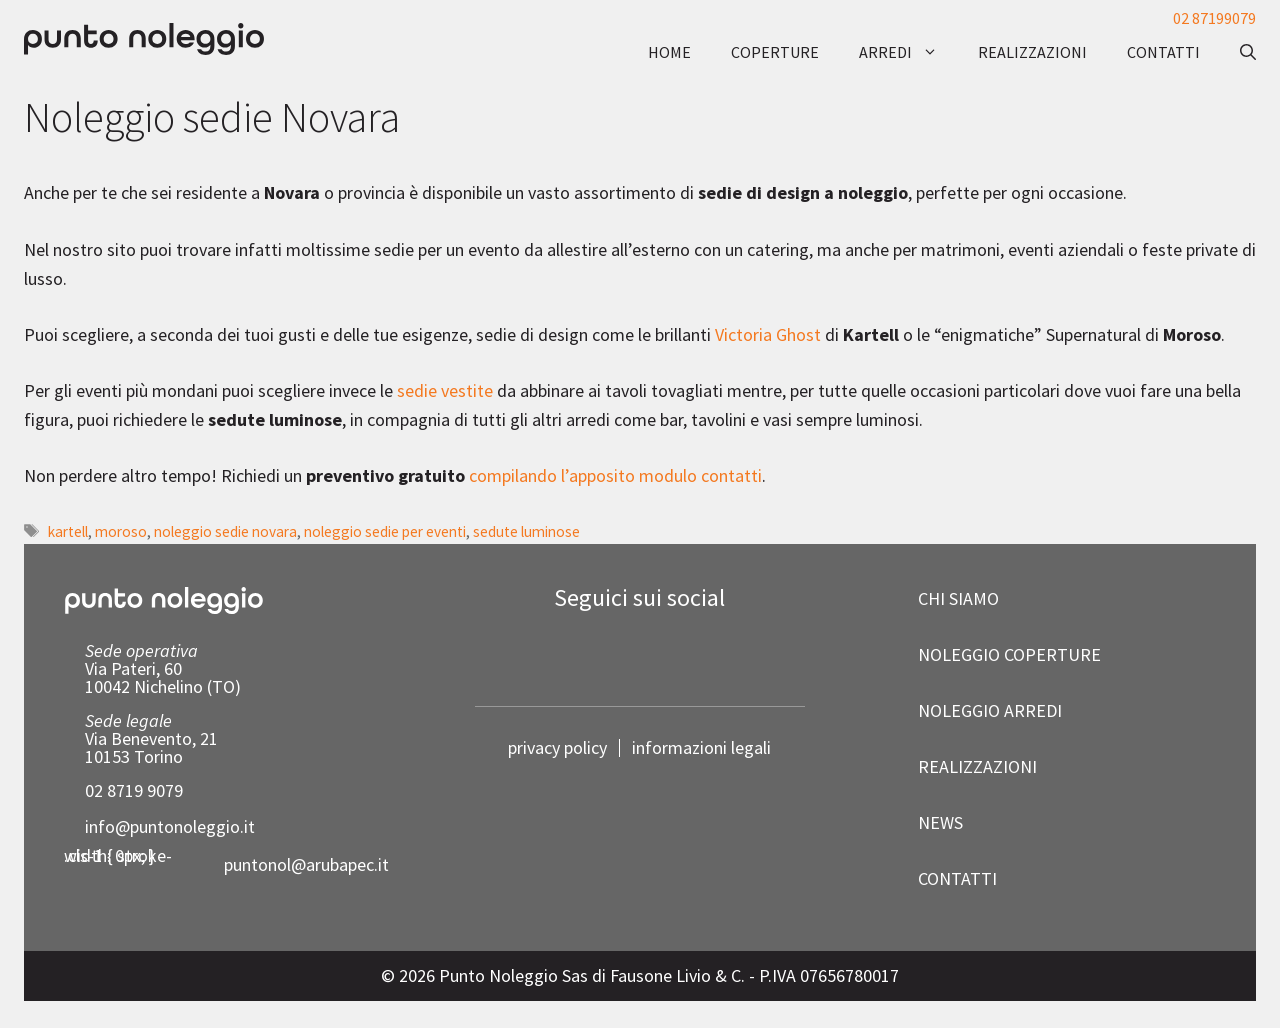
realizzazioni (1032, 52)
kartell (68, 531)
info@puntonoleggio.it (170, 826)
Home (669, 52)
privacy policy (557, 748)
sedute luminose (526, 531)
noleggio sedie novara (225, 531)
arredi (908, 52)
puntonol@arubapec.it (306, 864)
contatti (1163, 52)
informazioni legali (701, 747)
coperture (775, 52)
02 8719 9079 (134, 790)
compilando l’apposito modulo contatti (615, 475)
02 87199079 (1214, 18)
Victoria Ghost (768, 334)
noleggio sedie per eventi (385, 531)
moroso (121, 531)
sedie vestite (445, 390)
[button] (1238, 52)
